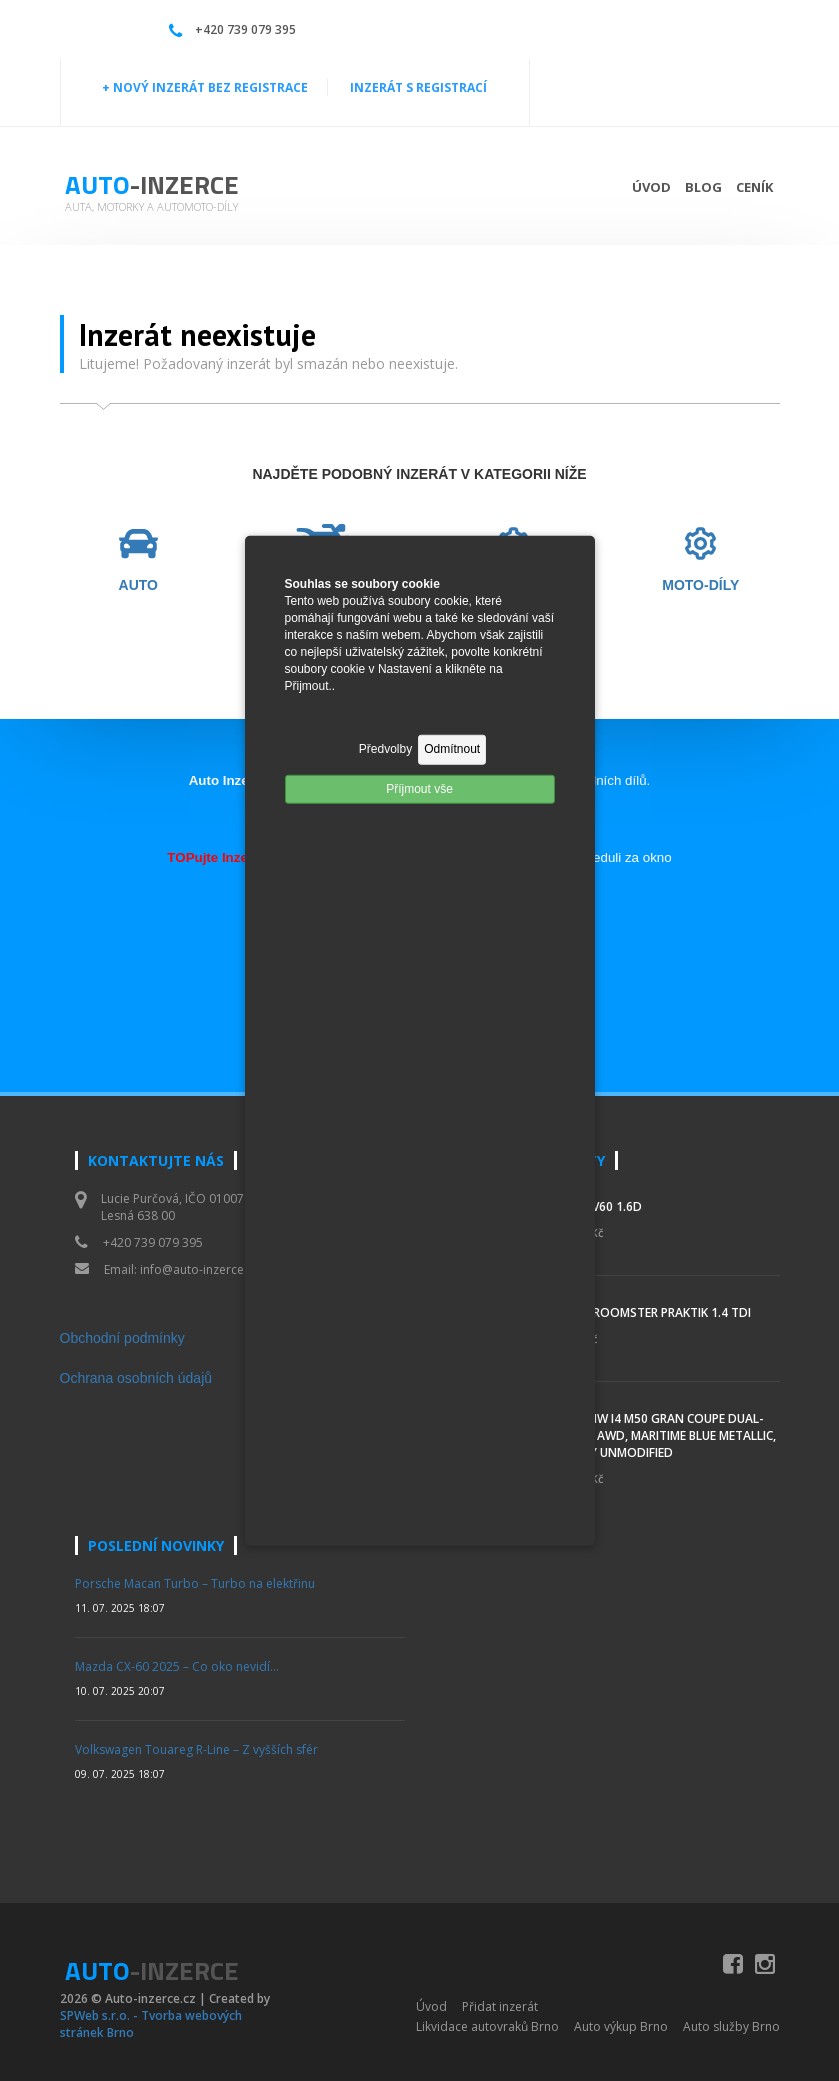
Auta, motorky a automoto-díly (151, 206)
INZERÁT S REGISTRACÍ (418, 87)
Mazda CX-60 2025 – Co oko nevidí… (177, 1666)
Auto (152, 184)
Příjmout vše (419, 788)
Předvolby (385, 749)
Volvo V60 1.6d (595, 1206)
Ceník (754, 187)
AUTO (138, 585)
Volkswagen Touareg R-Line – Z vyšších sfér (196, 1749)
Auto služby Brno (731, 2026)
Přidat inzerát (500, 2006)
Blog (703, 187)
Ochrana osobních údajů (136, 1378)
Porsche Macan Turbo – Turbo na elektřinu (195, 1583)
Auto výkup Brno (621, 2026)
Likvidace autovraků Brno (487, 2026)
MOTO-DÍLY (700, 585)
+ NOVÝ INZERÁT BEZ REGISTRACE (205, 87)
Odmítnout (452, 749)
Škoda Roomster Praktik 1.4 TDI (650, 1312)
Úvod (651, 187)
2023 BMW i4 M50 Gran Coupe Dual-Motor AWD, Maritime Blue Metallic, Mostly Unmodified (662, 1435)
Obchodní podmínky (122, 1338)
